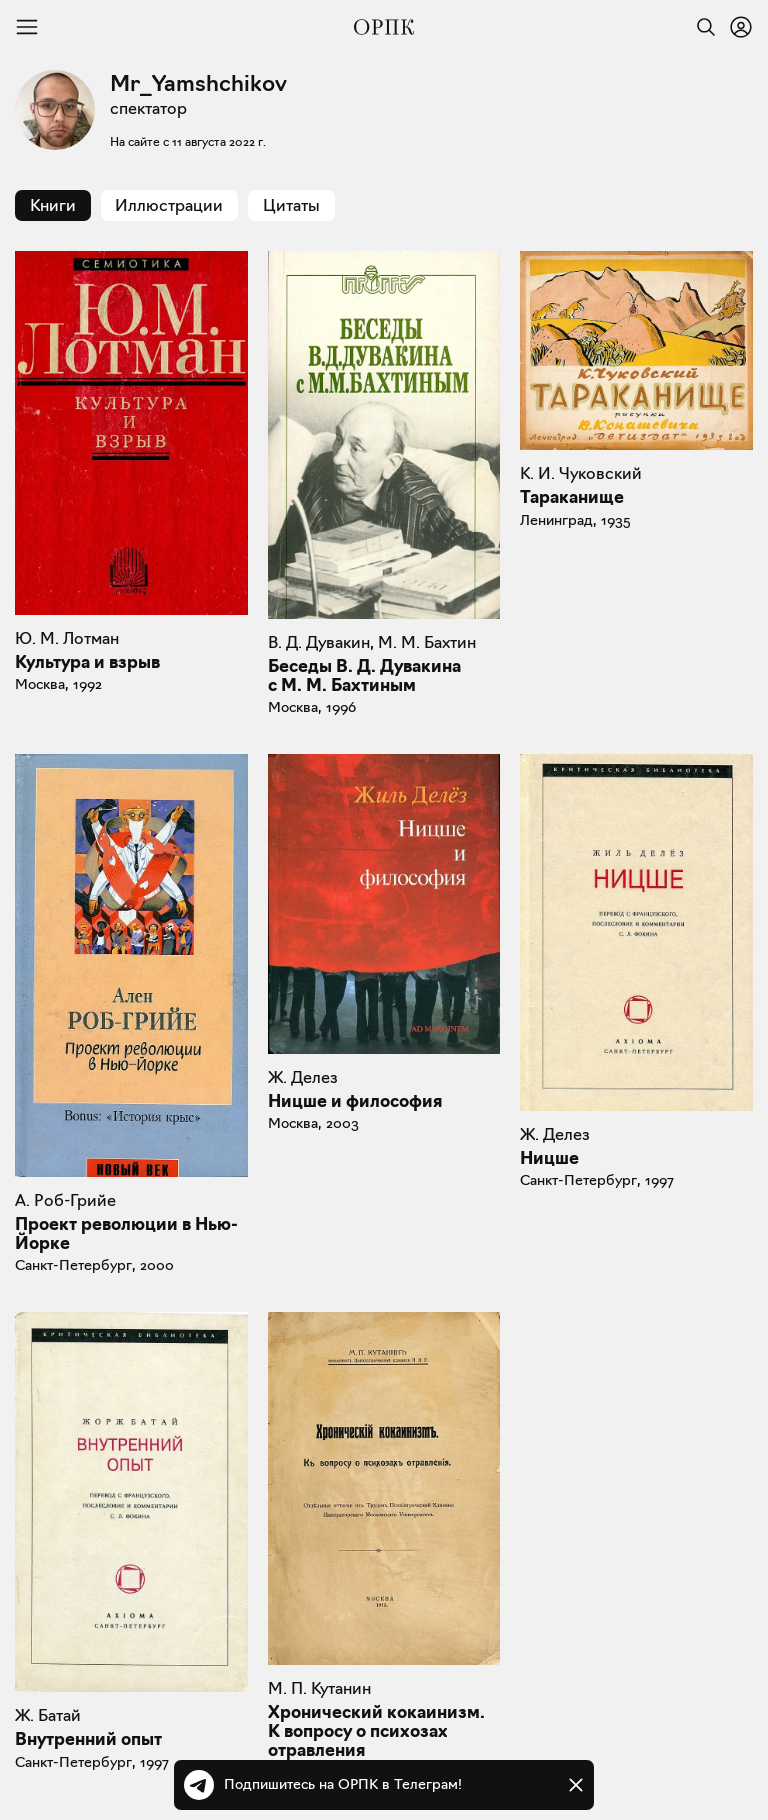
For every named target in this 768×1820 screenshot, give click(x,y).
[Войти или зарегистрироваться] (741, 27)
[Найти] (701, 27)
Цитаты (291, 205)
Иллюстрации (169, 205)
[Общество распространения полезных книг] (384, 27)
